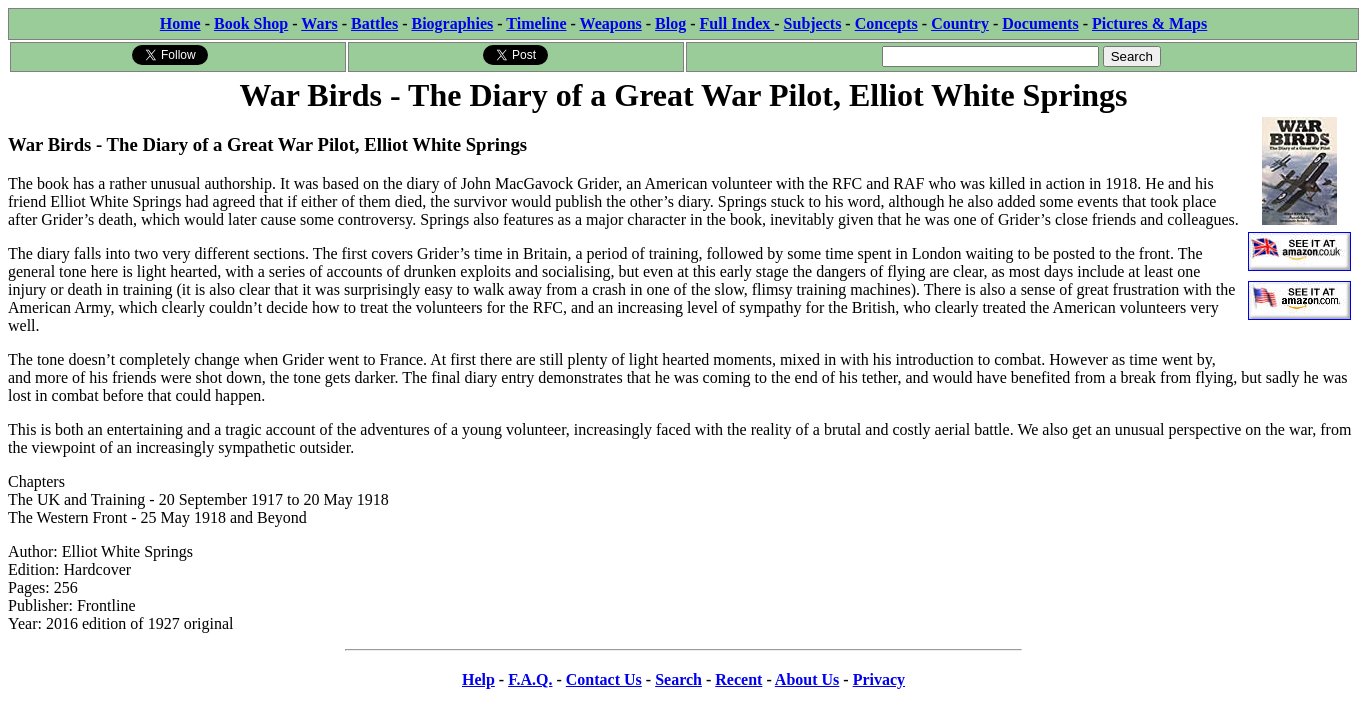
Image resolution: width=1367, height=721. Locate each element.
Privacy (879, 679)
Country (960, 23)
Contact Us (604, 679)
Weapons (611, 23)
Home (180, 23)
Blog (670, 23)
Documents (1040, 23)
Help (478, 679)
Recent (738, 679)
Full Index (737, 23)
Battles (374, 23)
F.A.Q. (530, 679)
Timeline (536, 23)
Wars (319, 23)
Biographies (452, 23)
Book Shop (251, 23)
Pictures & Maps (1149, 23)
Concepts (886, 23)
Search (678, 679)
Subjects (813, 23)
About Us (807, 679)
